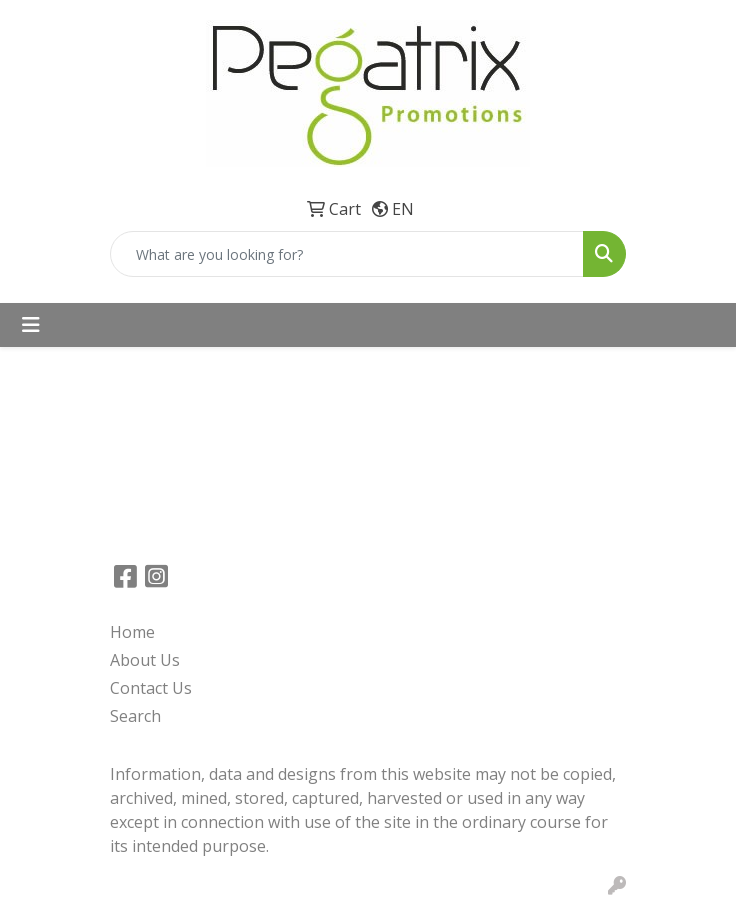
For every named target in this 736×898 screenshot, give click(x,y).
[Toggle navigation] (31, 325)
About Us (145, 660)
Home (132, 632)
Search (135, 716)
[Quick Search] (347, 254)
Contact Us (151, 688)
